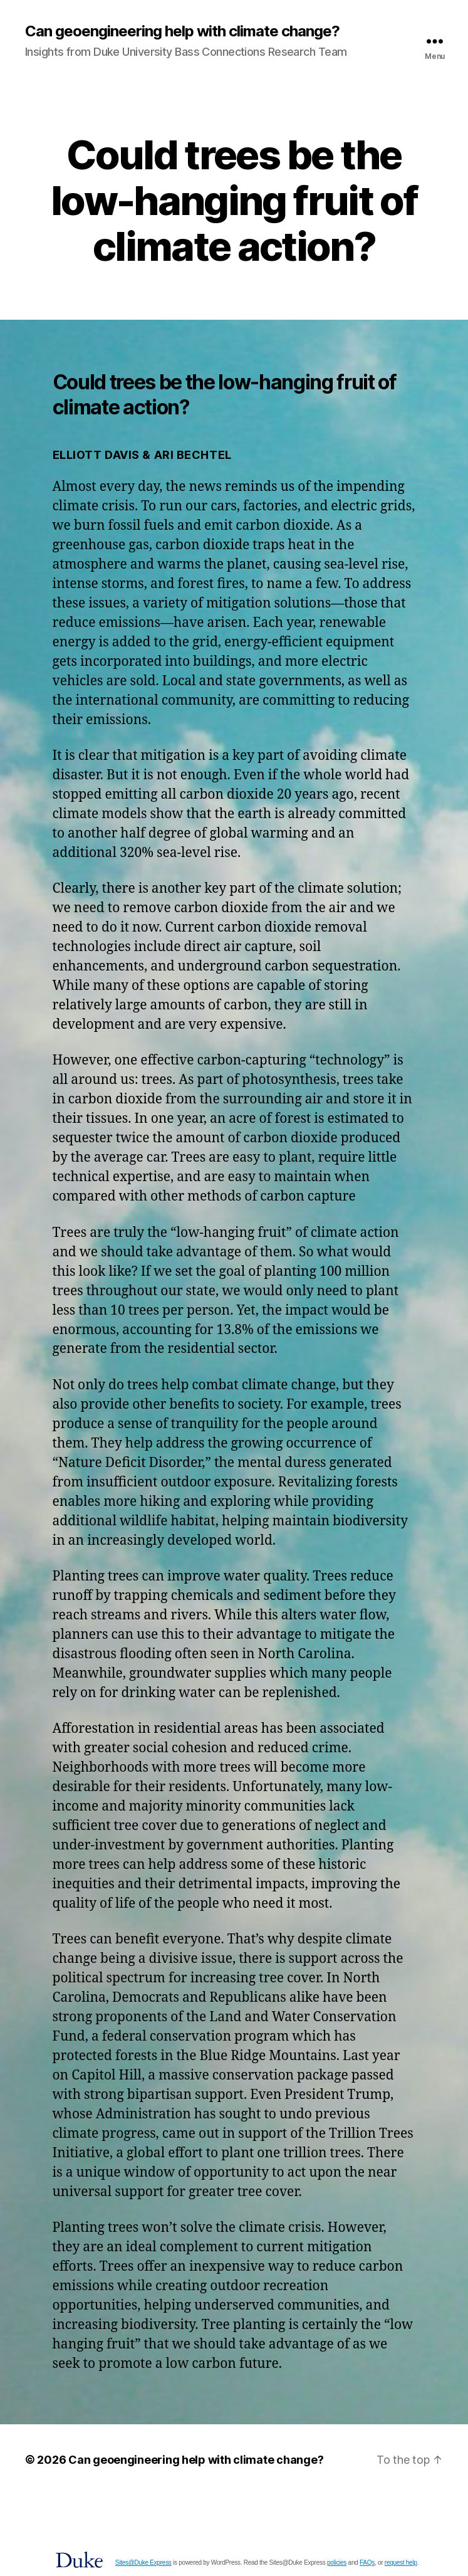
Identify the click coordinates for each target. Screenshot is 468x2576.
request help (401, 2562)
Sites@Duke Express (143, 2562)
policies (336, 2562)
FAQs (367, 2562)
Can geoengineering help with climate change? (182, 31)
